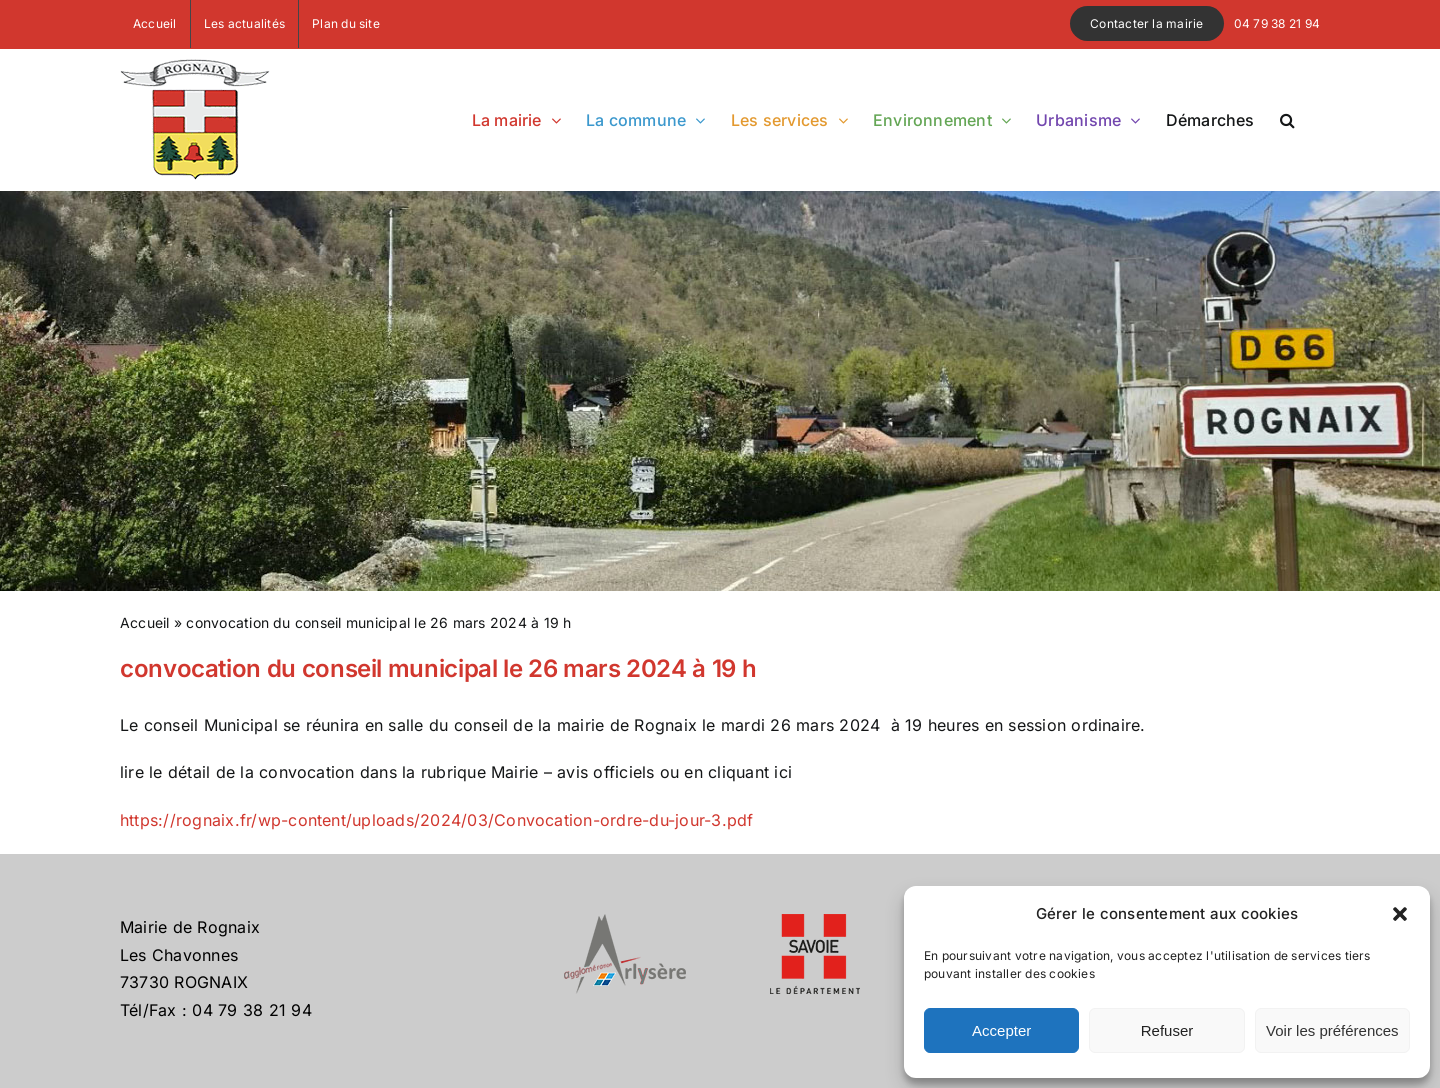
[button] (1400, 914)
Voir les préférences (1332, 1030)
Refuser (1167, 1030)
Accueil (145, 622)
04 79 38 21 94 (1277, 23)
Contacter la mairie (1147, 23)
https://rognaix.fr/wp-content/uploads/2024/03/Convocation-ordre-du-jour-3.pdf (436, 820)
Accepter (1001, 1030)
